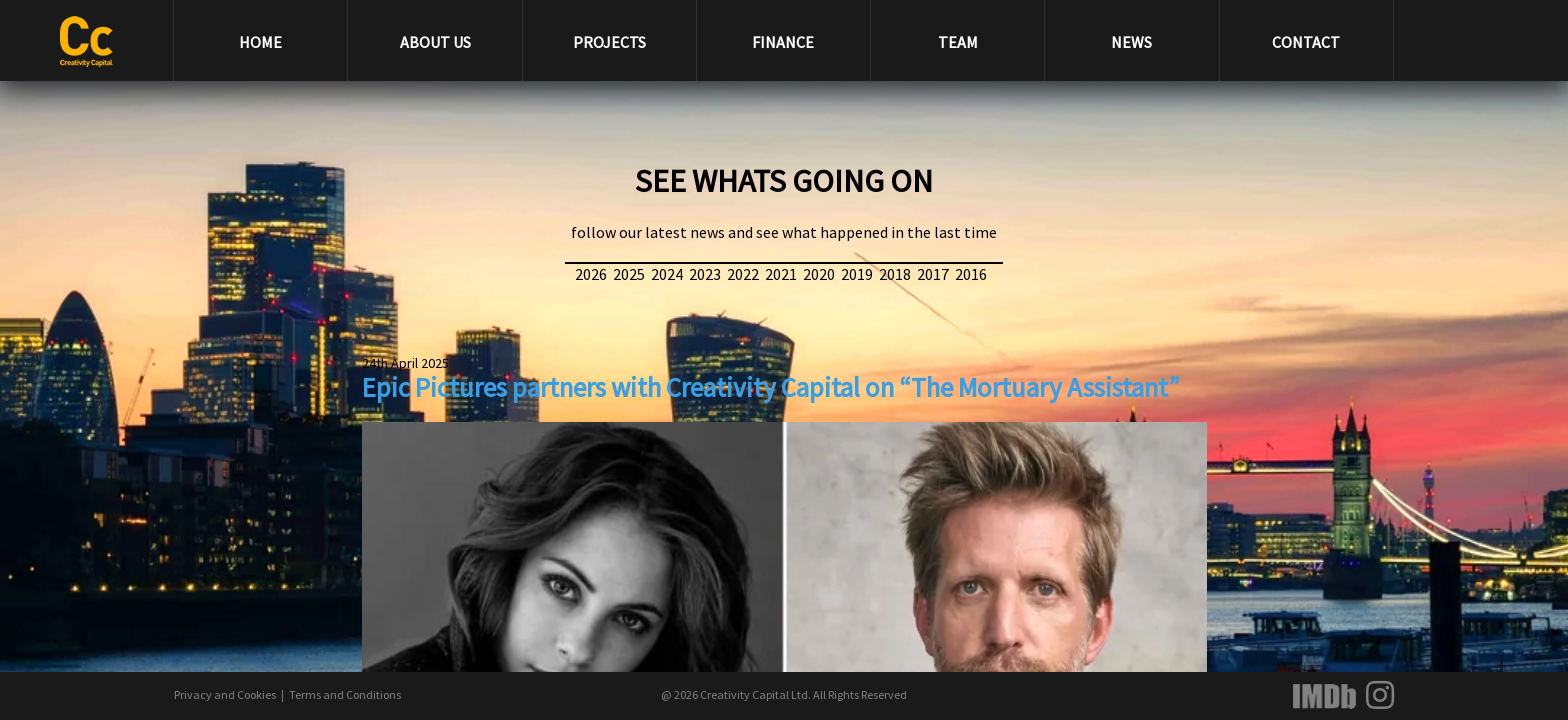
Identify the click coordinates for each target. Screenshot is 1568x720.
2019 (857, 274)
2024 (667, 274)
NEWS (1131, 42)
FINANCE (783, 42)
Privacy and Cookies (225, 694)
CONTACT (1306, 42)
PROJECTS (609, 42)
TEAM (958, 42)
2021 (781, 274)
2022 (743, 274)
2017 (933, 274)
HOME (260, 42)
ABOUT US (435, 42)
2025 (629, 274)
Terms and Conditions (345, 694)
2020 (819, 274)
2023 (705, 274)
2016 (971, 274)
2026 (591, 274)
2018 (895, 274)
